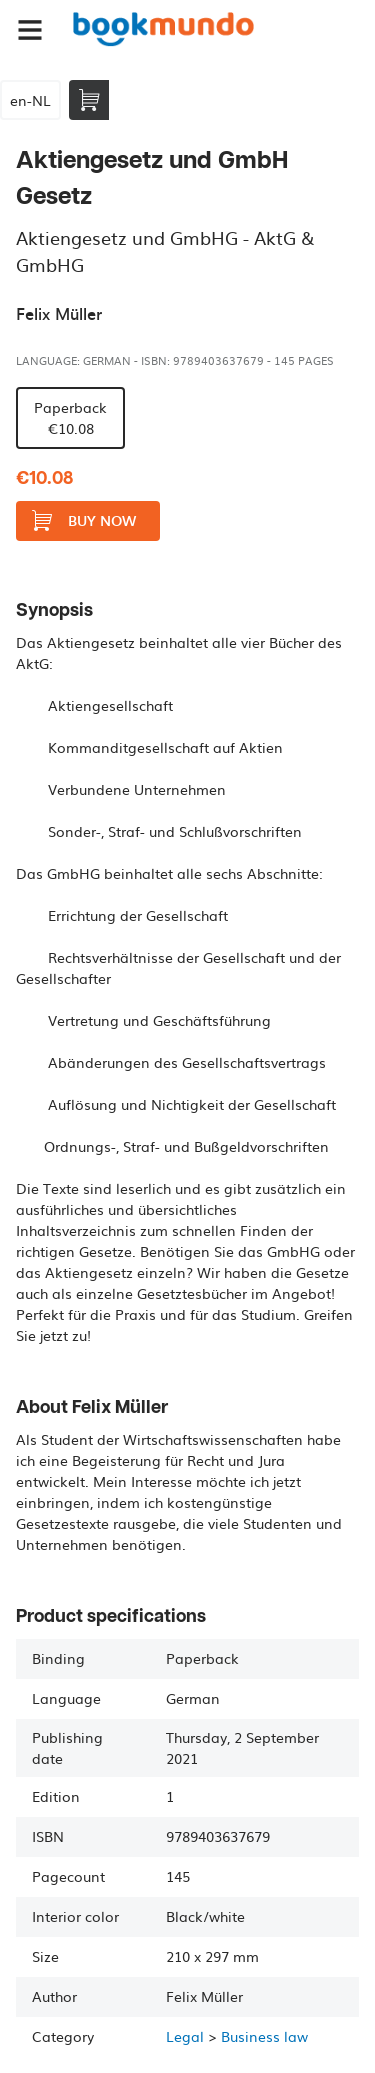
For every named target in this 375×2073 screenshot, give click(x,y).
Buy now (84, 520)
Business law (264, 2036)
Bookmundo (163, 30)
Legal (185, 2036)
